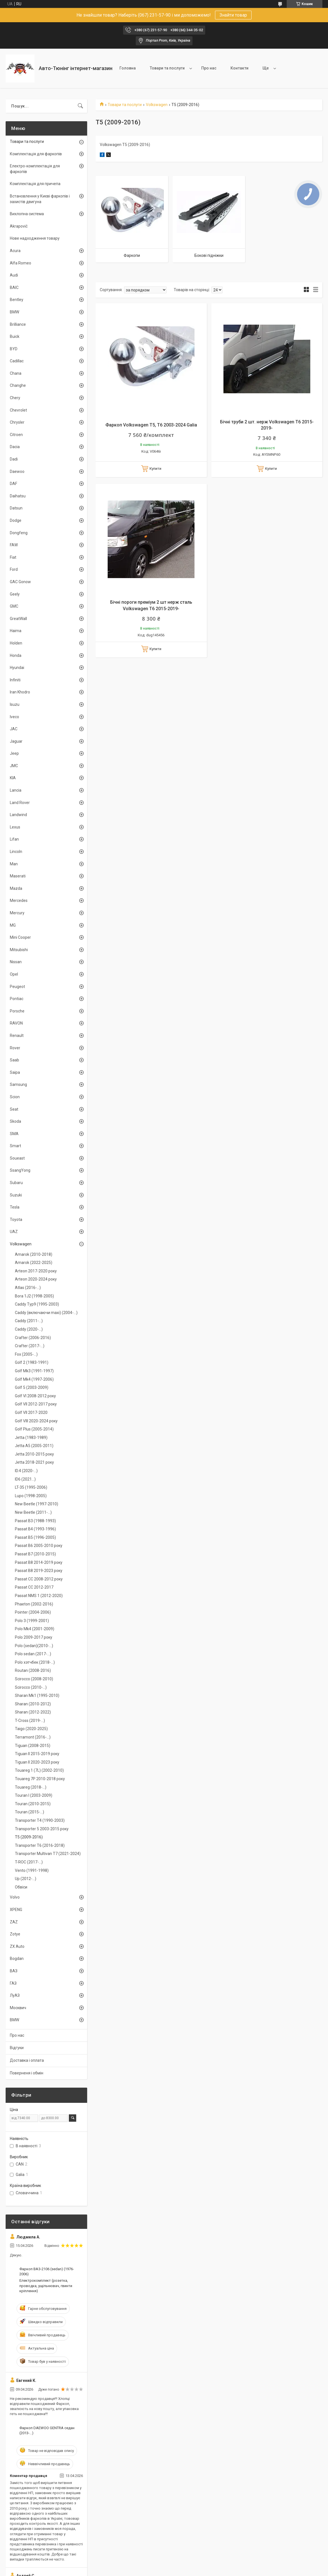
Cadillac (17, 361)
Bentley (16, 299)
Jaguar (16, 741)
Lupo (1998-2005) (31, 1496)
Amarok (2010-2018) (33, 1254)
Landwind (18, 814)
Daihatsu (18, 496)
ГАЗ (13, 1983)
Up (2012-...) (25, 1878)
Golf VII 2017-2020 (31, 1412)
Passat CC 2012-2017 (34, 1587)
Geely (15, 594)
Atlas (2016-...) (28, 1287)
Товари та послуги (167, 68)
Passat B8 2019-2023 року (38, 1570)
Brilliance (18, 324)
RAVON (16, 1023)
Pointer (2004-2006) (33, 1612)
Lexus (15, 827)
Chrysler (17, 422)
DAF (13, 483)
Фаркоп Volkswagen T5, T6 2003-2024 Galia (151, 425)
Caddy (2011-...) (29, 1321)
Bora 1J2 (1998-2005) (34, 1296)
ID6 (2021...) (25, 1479)
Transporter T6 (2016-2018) (40, 1845)
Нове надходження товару (35, 238)
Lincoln (16, 851)
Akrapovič (19, 226)
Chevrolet (18, 410)
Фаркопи (132, 255)
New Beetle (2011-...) (33, 1512)
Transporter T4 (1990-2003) (40, 1820)
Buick (14, 336)
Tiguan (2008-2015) (32, 1745)
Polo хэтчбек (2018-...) (35, 1662)
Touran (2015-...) (29, 1812)
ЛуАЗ (15, 1995)
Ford (14, 569)
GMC (14, 606)
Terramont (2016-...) (33, 1737)
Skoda (15, 1121)
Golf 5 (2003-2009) (31, 1387)
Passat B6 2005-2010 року (38, 1545)
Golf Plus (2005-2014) (34, 1429)
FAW (14, 545)
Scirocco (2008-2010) (34, 1679)
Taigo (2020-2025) (31, 1728)
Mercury (17, 913)
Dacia (15, 446)
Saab (14, 1060)
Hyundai (17, 667)
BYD (13, 349)
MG (13, 925)
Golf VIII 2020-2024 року (36, 1421)
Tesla (14, 1207)
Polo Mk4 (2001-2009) (34, 1629)
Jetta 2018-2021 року (34, 1462)
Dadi (14, 459)
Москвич (18, 2007)
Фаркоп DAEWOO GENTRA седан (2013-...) (46, 2430)
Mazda (16, 888)
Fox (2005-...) (26, 1354)
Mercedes (19, 900)
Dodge (15, 520)
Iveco (14, 717)
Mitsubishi (19, 949)
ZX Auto (17, 1946)
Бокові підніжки (208, 255)
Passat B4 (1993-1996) (35, 1529)
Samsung (18, 1084)
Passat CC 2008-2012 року (39, 1579)
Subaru (16, 1182)
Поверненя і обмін (26, 2073)
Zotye (15, 1934)
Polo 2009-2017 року (33, 1637)
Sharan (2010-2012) (33, 1704)
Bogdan (17, 1958)
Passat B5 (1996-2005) (35, 1537)
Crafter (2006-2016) (33, 1337)
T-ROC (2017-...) (29, 1862)
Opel (14, 974)
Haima (15, 630)
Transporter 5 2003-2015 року (42, 1829)
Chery (15, 398)
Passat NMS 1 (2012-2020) (39, 1595)
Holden (16, 643)
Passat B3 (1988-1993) (35, 1521)
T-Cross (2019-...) (30, 1720)
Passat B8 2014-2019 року (38, 1562)
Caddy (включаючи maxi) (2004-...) (46, 1312)
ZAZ (14, 1922)
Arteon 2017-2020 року (36, 1271)
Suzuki (16, 1195)
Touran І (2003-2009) (33, 1795)
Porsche (17, 1011)
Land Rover (20, 802)
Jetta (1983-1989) (31, 1437)
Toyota (16, 1219)
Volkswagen (157, 104)
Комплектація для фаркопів (36, 154)
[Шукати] (80, 106)
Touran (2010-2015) (33, 1804)
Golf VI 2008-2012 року (35, 1396)
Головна (127, 68)
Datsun (16, 508)
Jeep (14, 753)
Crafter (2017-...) (29, 1346)
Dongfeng (19, 533)
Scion (15, 1097)
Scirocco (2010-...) (31, 1687)
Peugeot (17, 986)
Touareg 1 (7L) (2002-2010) (39, 1770)
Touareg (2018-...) (30, 1787)
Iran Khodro (20, 692)
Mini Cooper (20, 937)
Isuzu (14, 704)
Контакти (239, 68)
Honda (15, 655)
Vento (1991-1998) (32, 1870)
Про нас (208, 68)
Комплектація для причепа (35, 183)
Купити (155, 468)
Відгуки (17, 2047)
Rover (15, 1048)
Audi (14, 275)
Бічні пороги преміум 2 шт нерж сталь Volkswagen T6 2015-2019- (151, 605)
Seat (14, 1109)
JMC (14, 765)
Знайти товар (233, 15)
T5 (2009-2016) (29, 1837)
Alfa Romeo (20, 263)
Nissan (16, 962)
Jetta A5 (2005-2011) (34, 1445)
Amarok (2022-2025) (33, 1262)
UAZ (14, 1231)
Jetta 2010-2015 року (34, 1454)
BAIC (14, 287)
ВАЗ (13, 1971)
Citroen (16, 434)
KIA (13, 778)
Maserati (18, 876)
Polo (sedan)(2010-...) (34, 1645)
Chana (15, 373)
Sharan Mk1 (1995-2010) (37, 1695)
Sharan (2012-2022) (33, 1712)
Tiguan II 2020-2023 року (37, 1762)
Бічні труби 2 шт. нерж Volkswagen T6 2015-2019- (267, 425)
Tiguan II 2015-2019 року (37, 1753)
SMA (14, 1133)
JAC (13, 729)
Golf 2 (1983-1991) (31, 1362)
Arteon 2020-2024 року (36, 1279)
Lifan (14, 839)
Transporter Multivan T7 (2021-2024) (48, 1853)
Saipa (15, 1072)
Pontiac (16, 998)
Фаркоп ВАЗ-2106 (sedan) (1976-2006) (46, 2271)
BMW (14, 312)
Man (14, 864)
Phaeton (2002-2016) (34, 1604)
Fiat (13, 557)
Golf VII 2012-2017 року (36, 1404)
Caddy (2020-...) (29, 1329)
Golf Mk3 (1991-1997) (34, 1371)
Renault (17, 1035)
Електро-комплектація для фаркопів (35, 169)
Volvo (15, 1897)
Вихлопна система (27, 214)
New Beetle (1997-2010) (36, 1504)
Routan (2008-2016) (33, 1670)
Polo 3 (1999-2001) (32, 1620)
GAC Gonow (20, 582)
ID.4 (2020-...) (26, 1470)
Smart (15, 1146)
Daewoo (17, 471)
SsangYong (20, 1170)
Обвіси (21, 1887)
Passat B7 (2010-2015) (35, 1554)
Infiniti (15, 680)
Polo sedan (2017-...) (33, 1654)
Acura (15, 250)
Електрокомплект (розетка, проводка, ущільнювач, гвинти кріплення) (45, 2285)
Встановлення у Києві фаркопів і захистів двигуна (40, 199)
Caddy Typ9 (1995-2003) (37, 1304)
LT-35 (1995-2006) (31, 1487)
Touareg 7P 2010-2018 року (40, 1779)
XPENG (16, 1909)
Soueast (17, 1158)
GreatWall (18, 618)
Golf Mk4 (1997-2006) (34, 1379)
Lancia (15, 790)
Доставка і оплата (27, 2060)
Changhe (18, 385)
